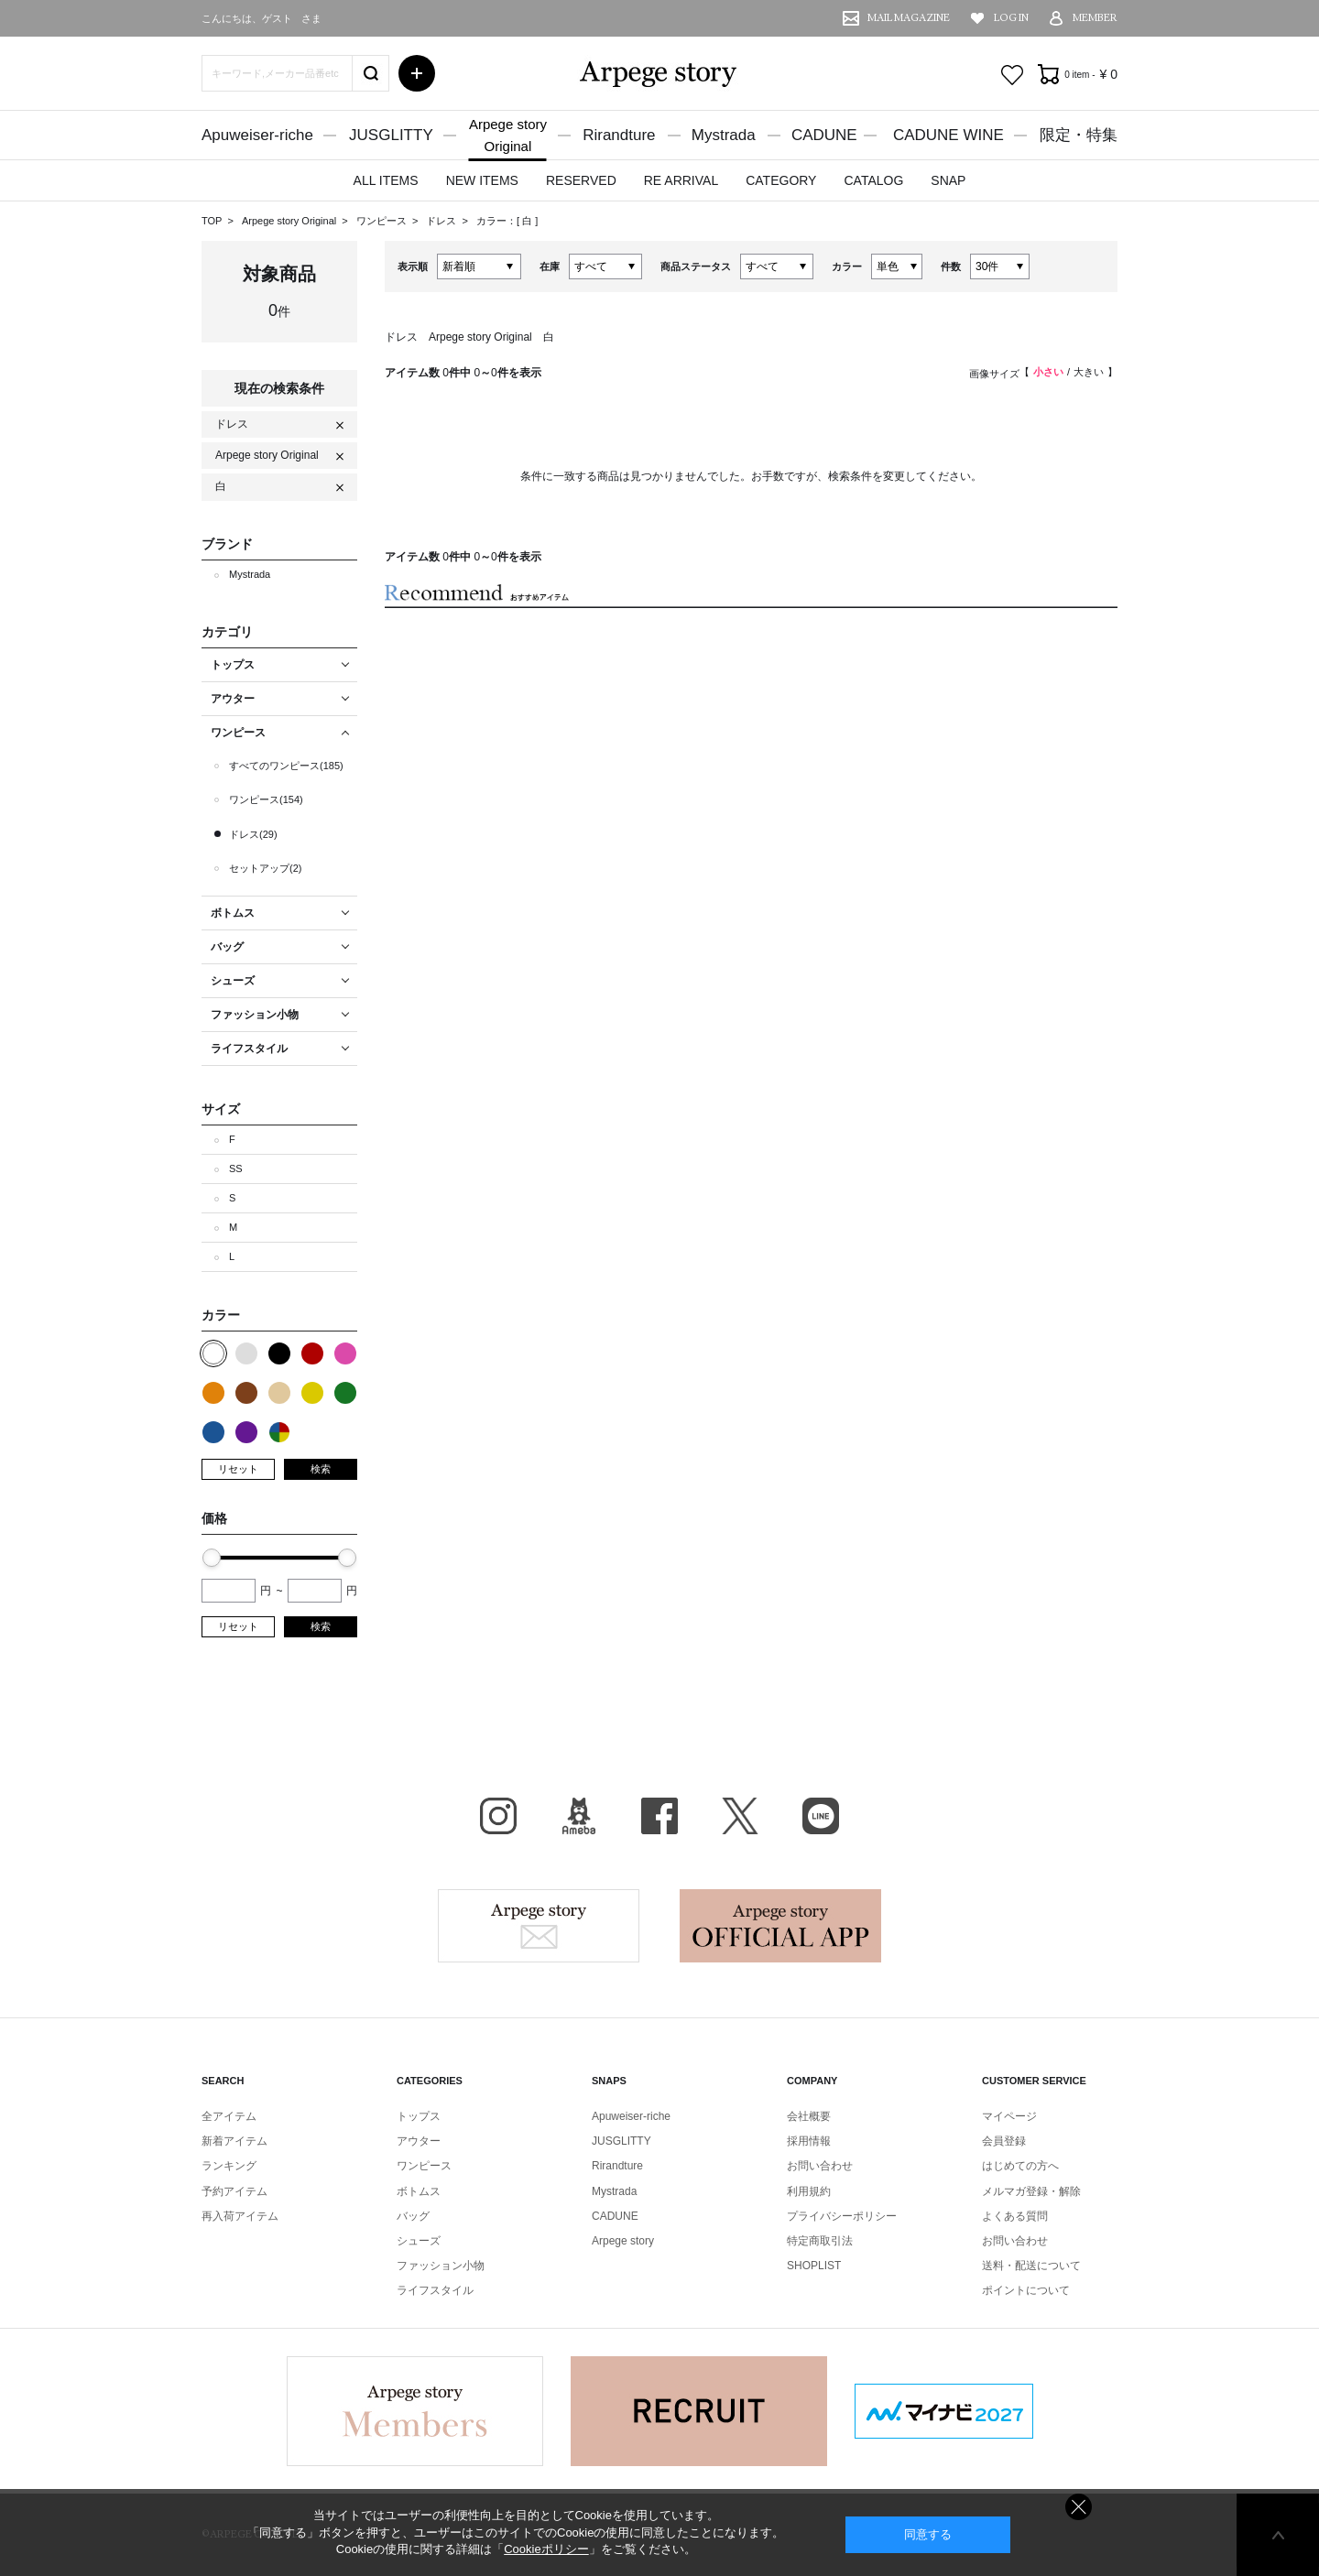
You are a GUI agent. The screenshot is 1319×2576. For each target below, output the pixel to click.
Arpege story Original (289, 220)
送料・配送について (1031, 2265)
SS (236, 1168)
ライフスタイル (435, 2290)
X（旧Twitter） (740, 1816)
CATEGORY (781, 180)
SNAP (948, 180)
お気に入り (1012, 75)
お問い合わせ (820, 2165)
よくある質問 (1015, 2216)
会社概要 (809, 2116)
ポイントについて (1026, 2290)
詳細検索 (416, 73)
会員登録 (1004, 2141)
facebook (659, 1816)
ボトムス (419, 2191)
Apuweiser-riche (257, 135)
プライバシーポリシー (842, 2216)
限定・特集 (1078, 135)
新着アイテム (234, 2141)
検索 (321, 1468)
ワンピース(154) (266, 799)
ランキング (229, 2165)
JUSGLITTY (391, 135)
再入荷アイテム (240, 2216)
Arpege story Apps (780, 1925)
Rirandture (619, 135)
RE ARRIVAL (681, 180)
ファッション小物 (441, 2265)
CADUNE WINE (948, 135)
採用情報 (809, 2141)
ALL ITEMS (386, 180)
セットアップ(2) (265, 868)
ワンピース (382, 220)
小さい (1048, 371)
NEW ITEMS (482, 180)
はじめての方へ (1020, 2165)
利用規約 (809, 2191)
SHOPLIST (814, 2265)
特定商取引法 (820, 2240)
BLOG (579, 1816)
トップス (419, 2116)
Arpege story (538, 1925)
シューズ (419, 2240)
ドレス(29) (253, 834)
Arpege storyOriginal (508, 135)
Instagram (498, 1816)
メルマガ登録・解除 (1031, 2191)
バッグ (413, 2216)
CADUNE (824, 135)
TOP (212, 220)
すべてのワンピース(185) (286, 765)
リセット (238, 1468)
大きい (1089, 371)
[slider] (211, 1558)
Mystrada (724, 135)
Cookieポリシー (546, 2549)
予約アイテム (234, 2191)
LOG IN (1011, 18)
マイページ (1009, 2116)
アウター (419, 2141)
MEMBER (1095, 18)
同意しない (1078, 2507)
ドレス (442, 220)
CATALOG (873, 180)
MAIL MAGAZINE (908, 18)
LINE (820, 1816)
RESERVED (581, 180)
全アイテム (229, 2116)
